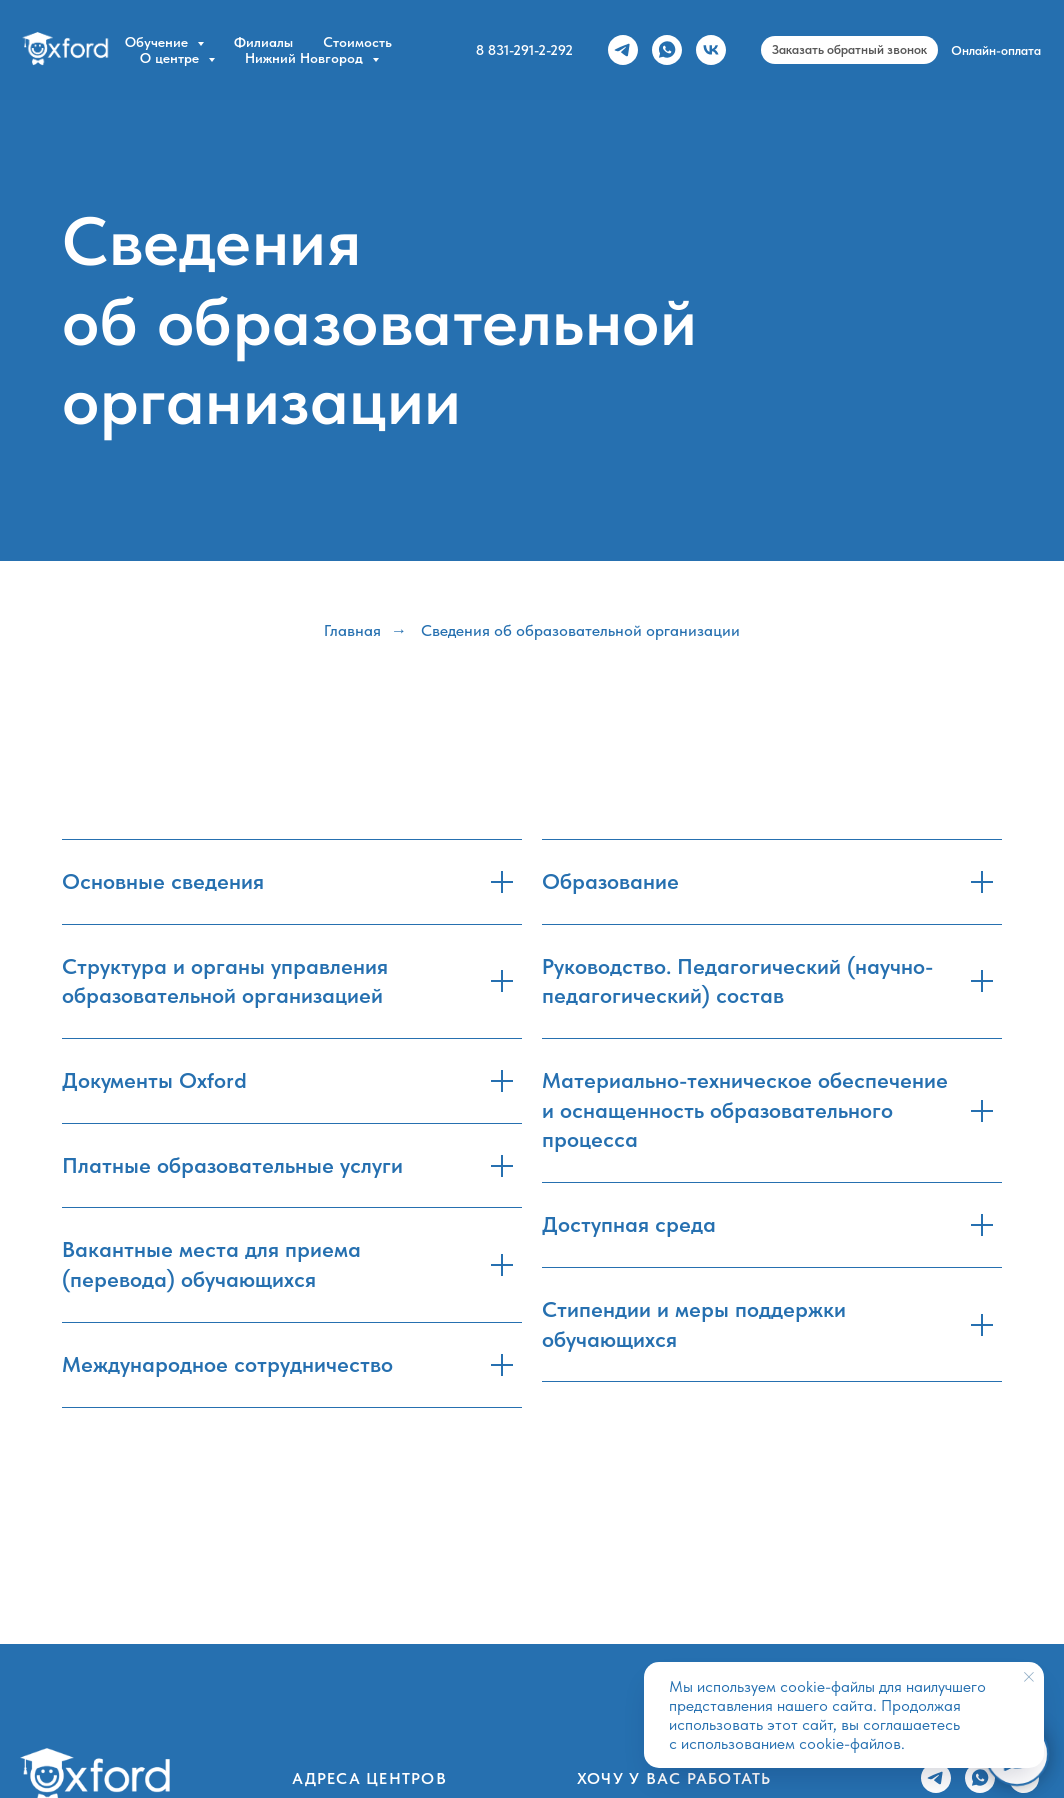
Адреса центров (369, 1778)
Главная (352, 630)
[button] (849, 50)
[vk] (711, 50)
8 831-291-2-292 (524, 50)
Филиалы (263, 42)
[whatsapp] (667, 50)
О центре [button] (171, 58)
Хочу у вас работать (674, 1778)
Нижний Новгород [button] (306, 58)
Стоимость (357, 42)
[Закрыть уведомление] (1029, 1677)
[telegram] (623, 50)
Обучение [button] (158, 42)
